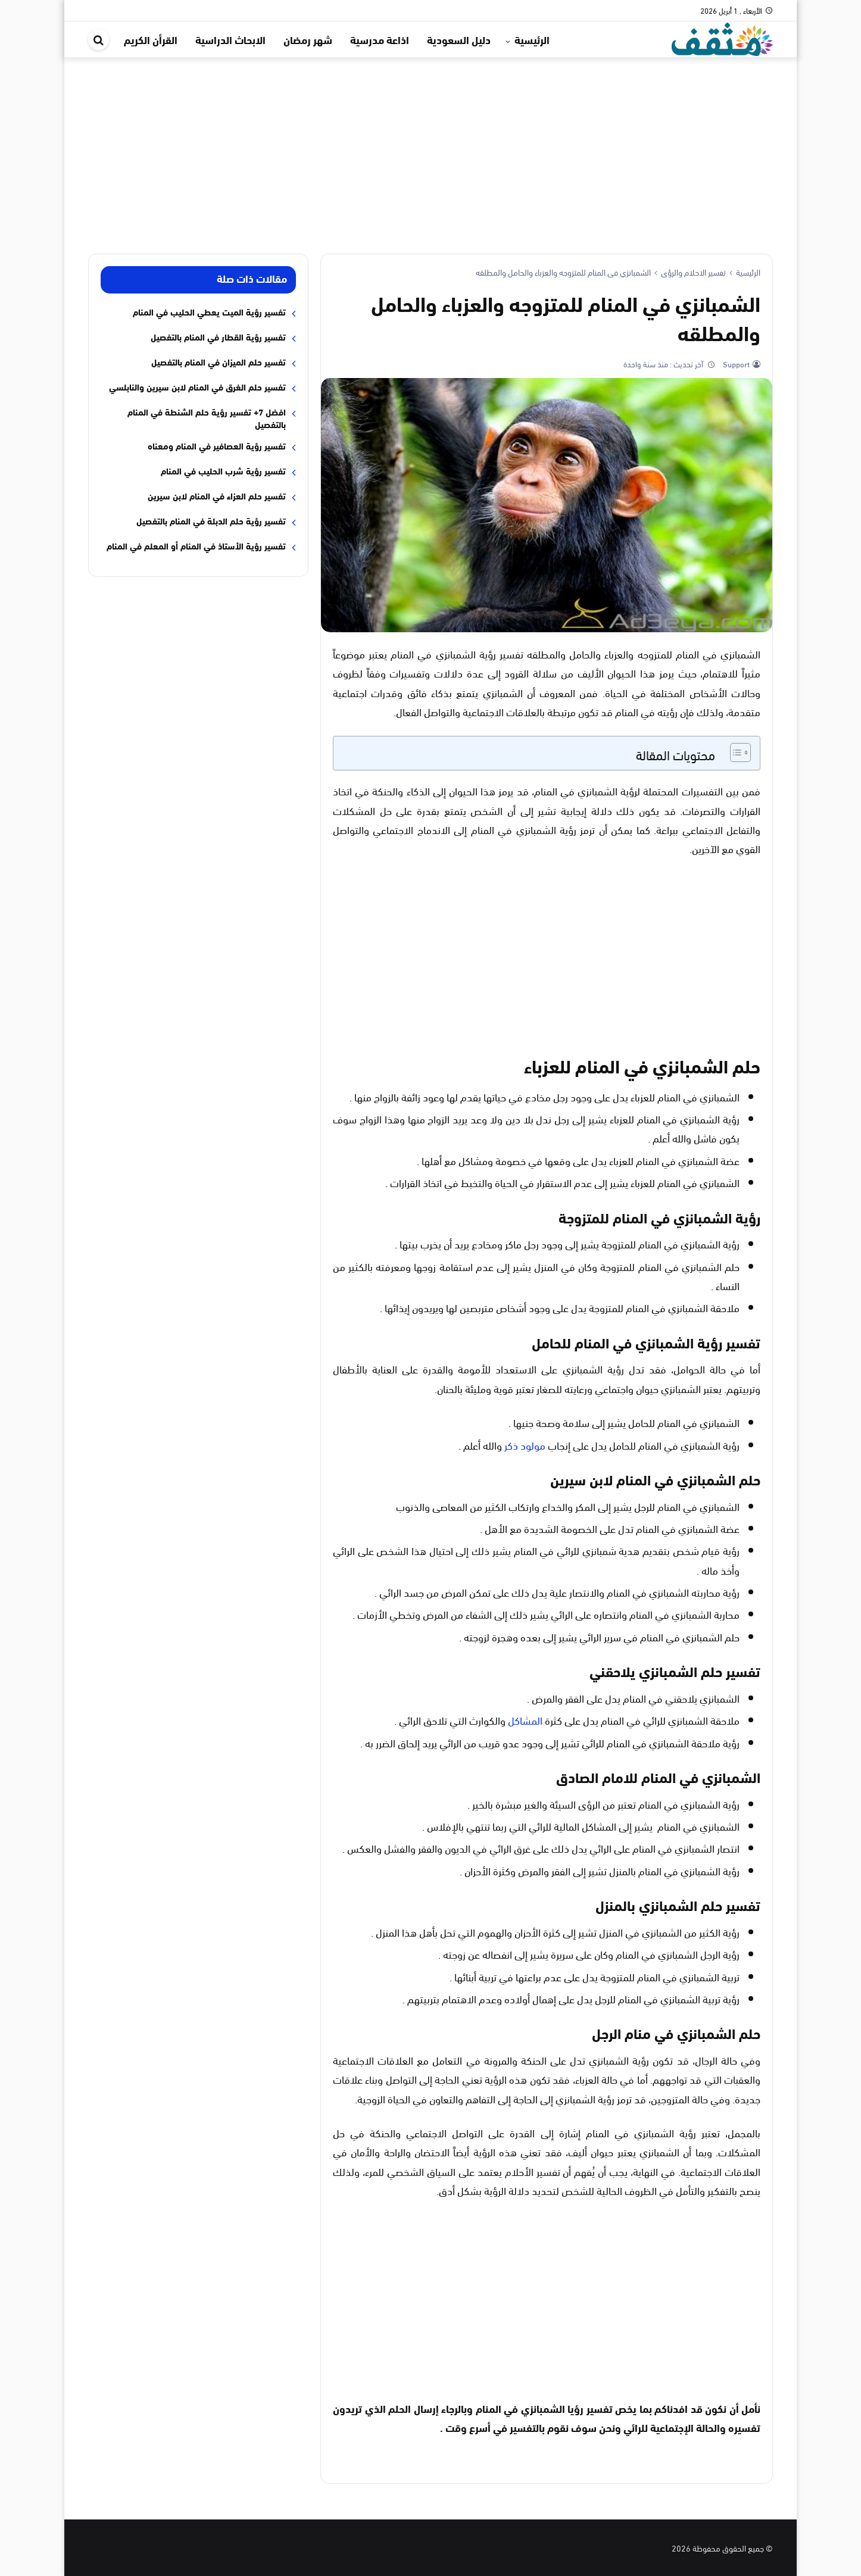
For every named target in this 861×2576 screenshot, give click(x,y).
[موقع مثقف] (722, 37)
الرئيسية (532, 39)
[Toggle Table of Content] (734, 752)
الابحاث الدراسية (230, 39)
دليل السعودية (459, 39)
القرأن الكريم (150, 39)
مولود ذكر (524, 1444)
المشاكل (525, 1719)
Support (735, 364)
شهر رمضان (307, 39)
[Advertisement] (430, 146)
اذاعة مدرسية (379, 39)
